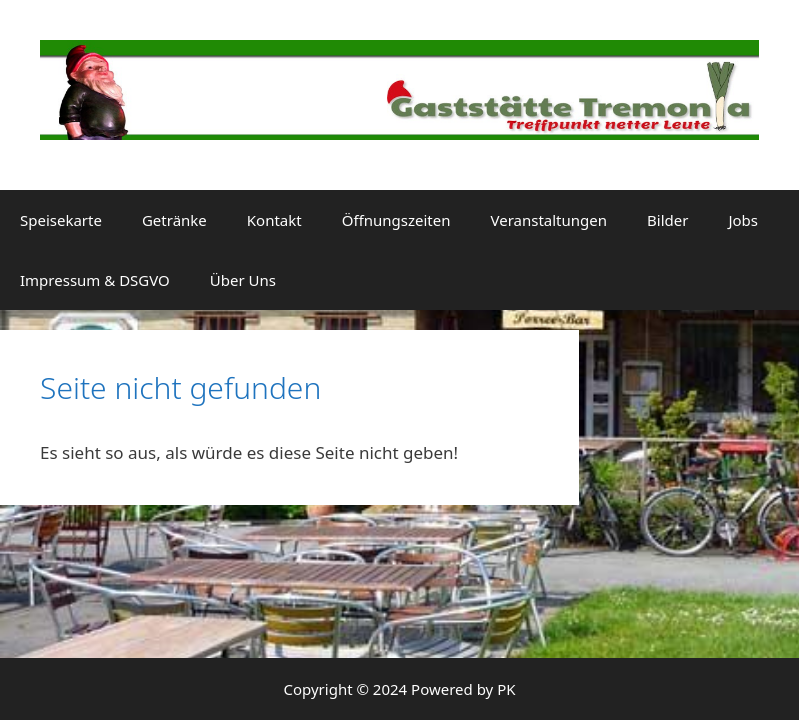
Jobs (743, 220)
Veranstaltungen (548, 220)
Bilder (667, 220)
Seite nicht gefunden (180, 387)
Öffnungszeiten (396, 220)
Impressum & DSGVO (95, 280)
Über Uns (243, 280)
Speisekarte (61, 220)
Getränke (174, 220)
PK (506, 689)
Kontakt (274, 220)
